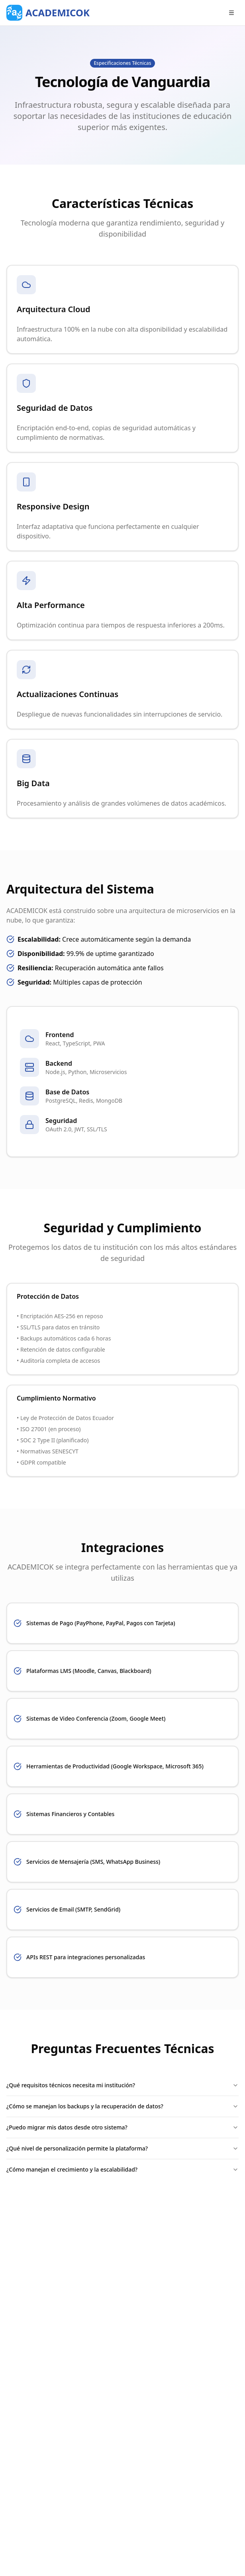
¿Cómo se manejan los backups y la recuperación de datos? (122, 2106)
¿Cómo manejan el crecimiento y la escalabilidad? (122, 2169)
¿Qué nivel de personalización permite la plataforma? (122, 2148)
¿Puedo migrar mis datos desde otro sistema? (122, 2127)
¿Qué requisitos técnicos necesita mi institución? (122, 2085)
